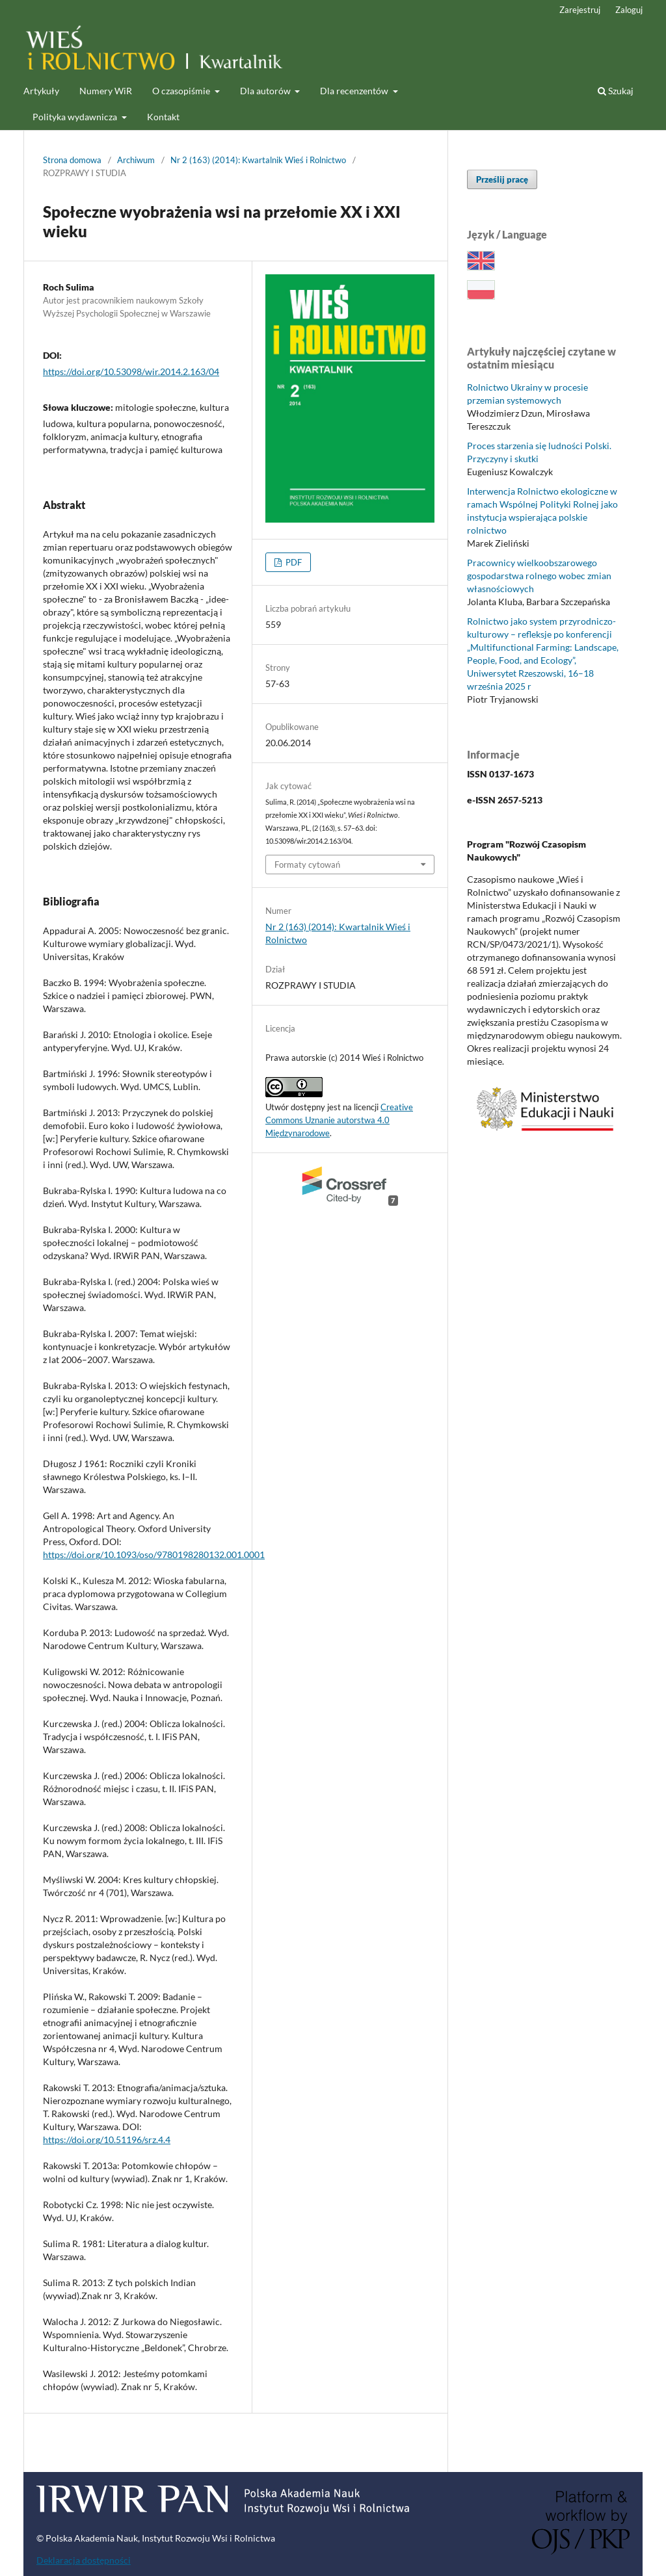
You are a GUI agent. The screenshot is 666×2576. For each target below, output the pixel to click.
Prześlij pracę (502, 179)
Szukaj (615, 90)
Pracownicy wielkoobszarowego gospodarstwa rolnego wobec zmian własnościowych (539, 575)
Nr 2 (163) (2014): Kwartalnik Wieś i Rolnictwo (258, 160)
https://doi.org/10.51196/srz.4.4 (106, 2139)
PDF (293, 562)
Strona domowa (72, 160)
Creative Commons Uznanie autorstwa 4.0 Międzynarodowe (339, 1120)
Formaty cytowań (307, 864)
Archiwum (136, 160)
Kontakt (163, 116)
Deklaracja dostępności (83, 2560)
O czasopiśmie (182, 90)
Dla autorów (266, 90)
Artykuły (41, 90)
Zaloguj (629, 10)
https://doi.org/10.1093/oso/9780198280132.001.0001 (154, 1554)
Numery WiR (105, 90)
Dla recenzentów (355, 90)
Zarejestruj (579, 10)
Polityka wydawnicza (76, 116)
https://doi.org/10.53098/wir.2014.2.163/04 (131, 371)
